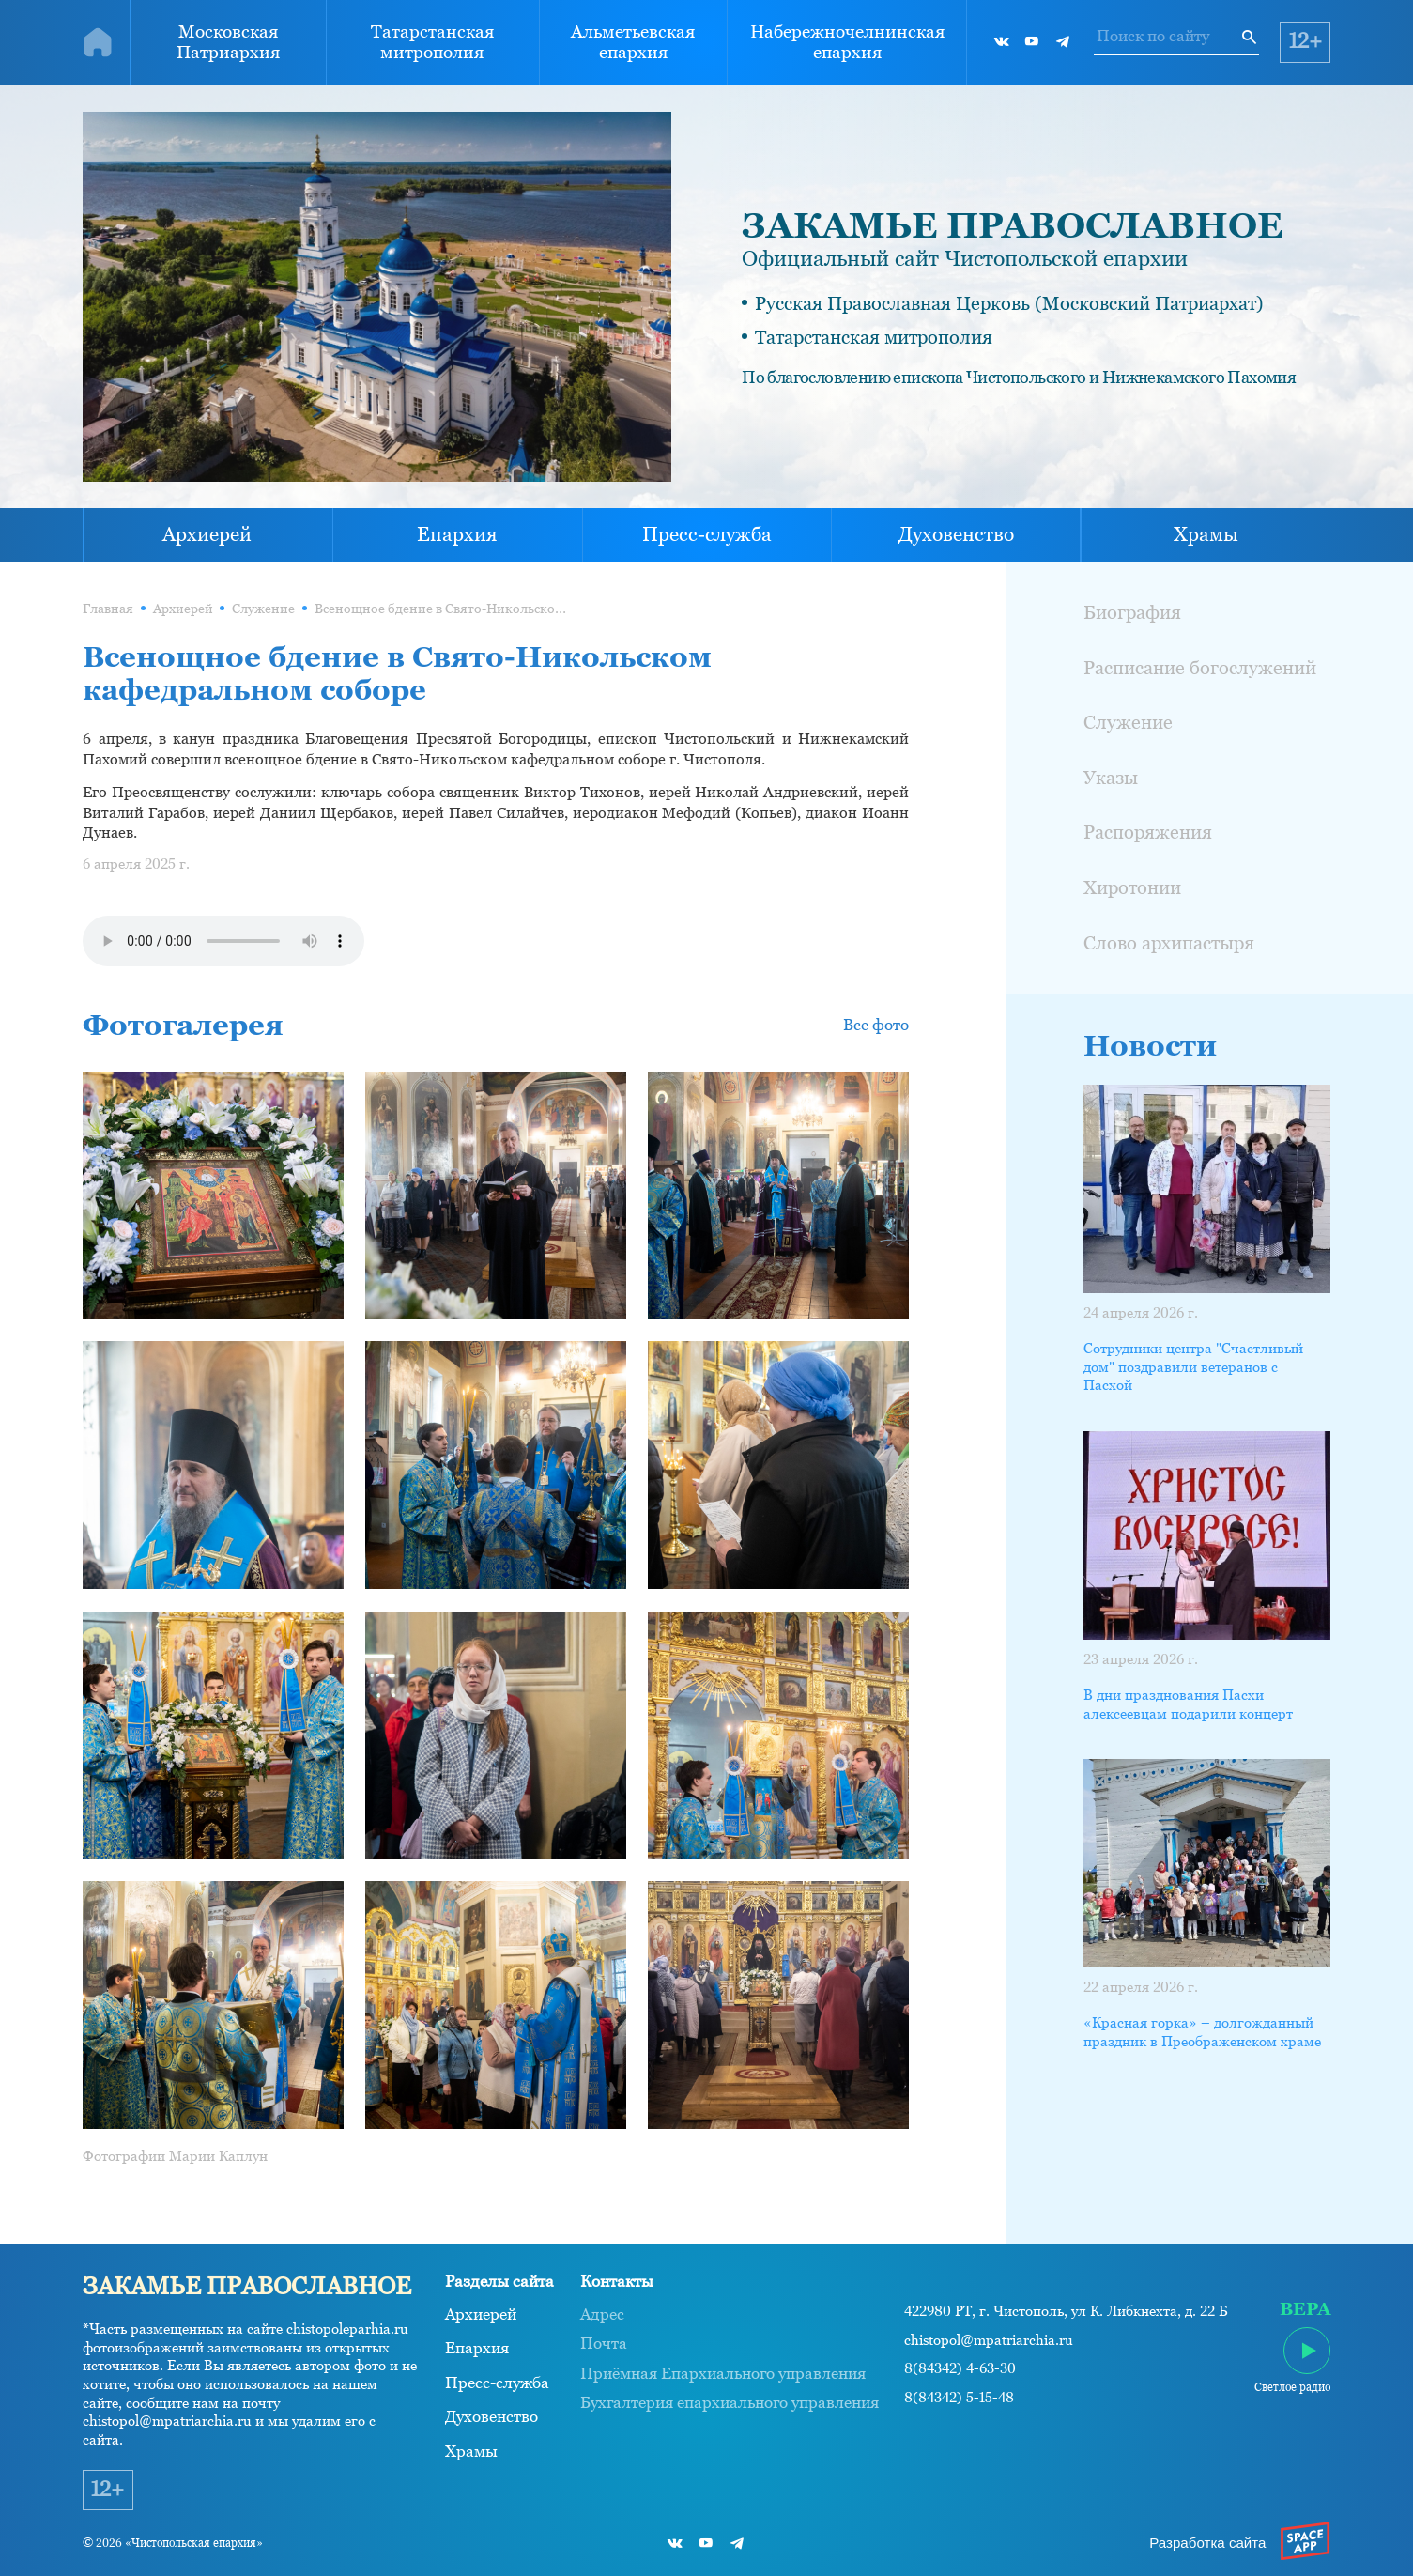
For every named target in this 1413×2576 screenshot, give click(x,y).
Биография (1132, 612)
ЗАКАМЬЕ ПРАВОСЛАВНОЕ (1012, 225)
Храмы (1206, 534)
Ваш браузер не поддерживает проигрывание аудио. (223, 941)
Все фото (876, 1024)
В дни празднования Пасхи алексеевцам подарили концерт (1188, 1704)
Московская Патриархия (228, 41)
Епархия (457, 534)
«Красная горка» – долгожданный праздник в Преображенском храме (1202, 2031)
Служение (263, 608)
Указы (1110, 777)
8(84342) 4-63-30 (960, 2368)
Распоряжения (1147, 831)
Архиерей (207, 534)
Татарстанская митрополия (432, 41)
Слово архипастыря (1168, 942)
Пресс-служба (707, 534)
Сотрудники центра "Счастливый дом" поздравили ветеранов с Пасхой (1193, 1366)
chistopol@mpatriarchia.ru (988, 2340)
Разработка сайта (1207, 2543)
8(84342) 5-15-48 (959, 2397)
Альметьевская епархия (633, 41)
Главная (108, 608)
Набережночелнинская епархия (847, 41)
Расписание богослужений (1199, 667)
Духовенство (956, 534)
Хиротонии (1132, 887)
